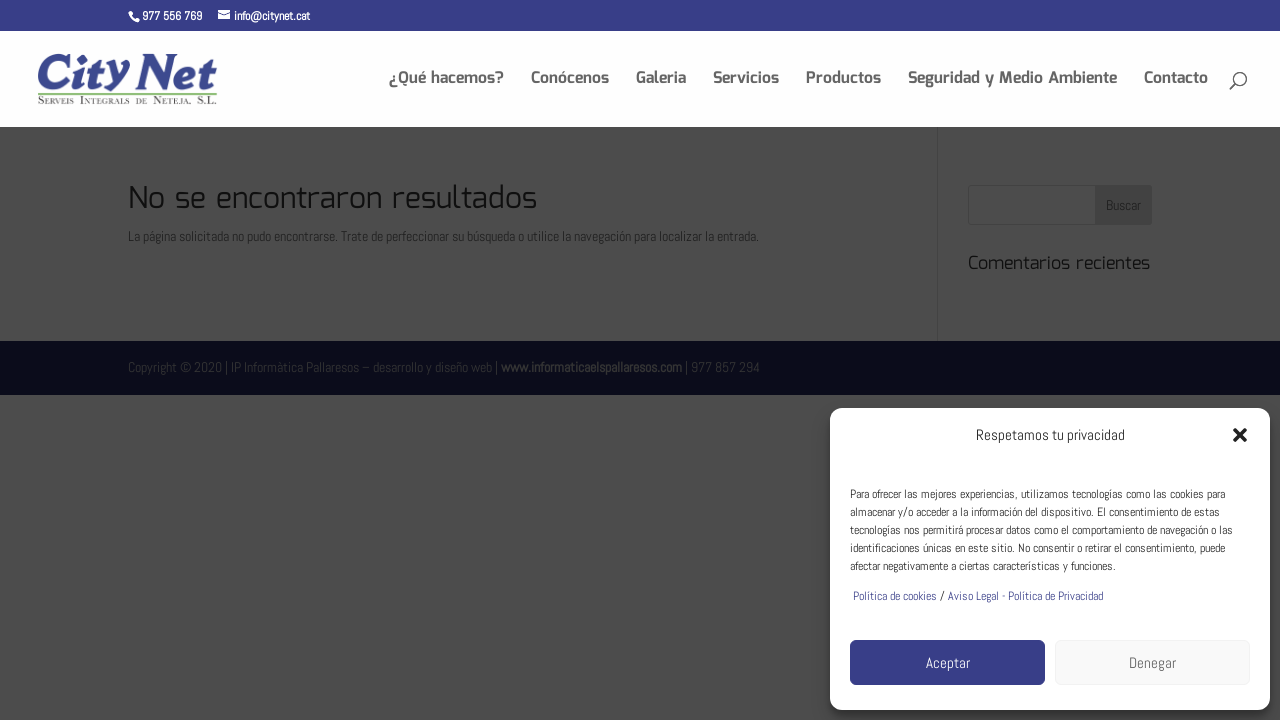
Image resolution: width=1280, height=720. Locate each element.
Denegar (1152, 662)
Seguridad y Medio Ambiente (1012, 81)
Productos (843, 81)
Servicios (746, 81)
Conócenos (570, 81)
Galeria (661, 81)
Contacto (1176, 81)
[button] (1240, 435)
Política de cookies (893, 596)
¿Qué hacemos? (446, 81)
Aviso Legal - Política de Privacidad (1025, 596)
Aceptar (948, 662)
